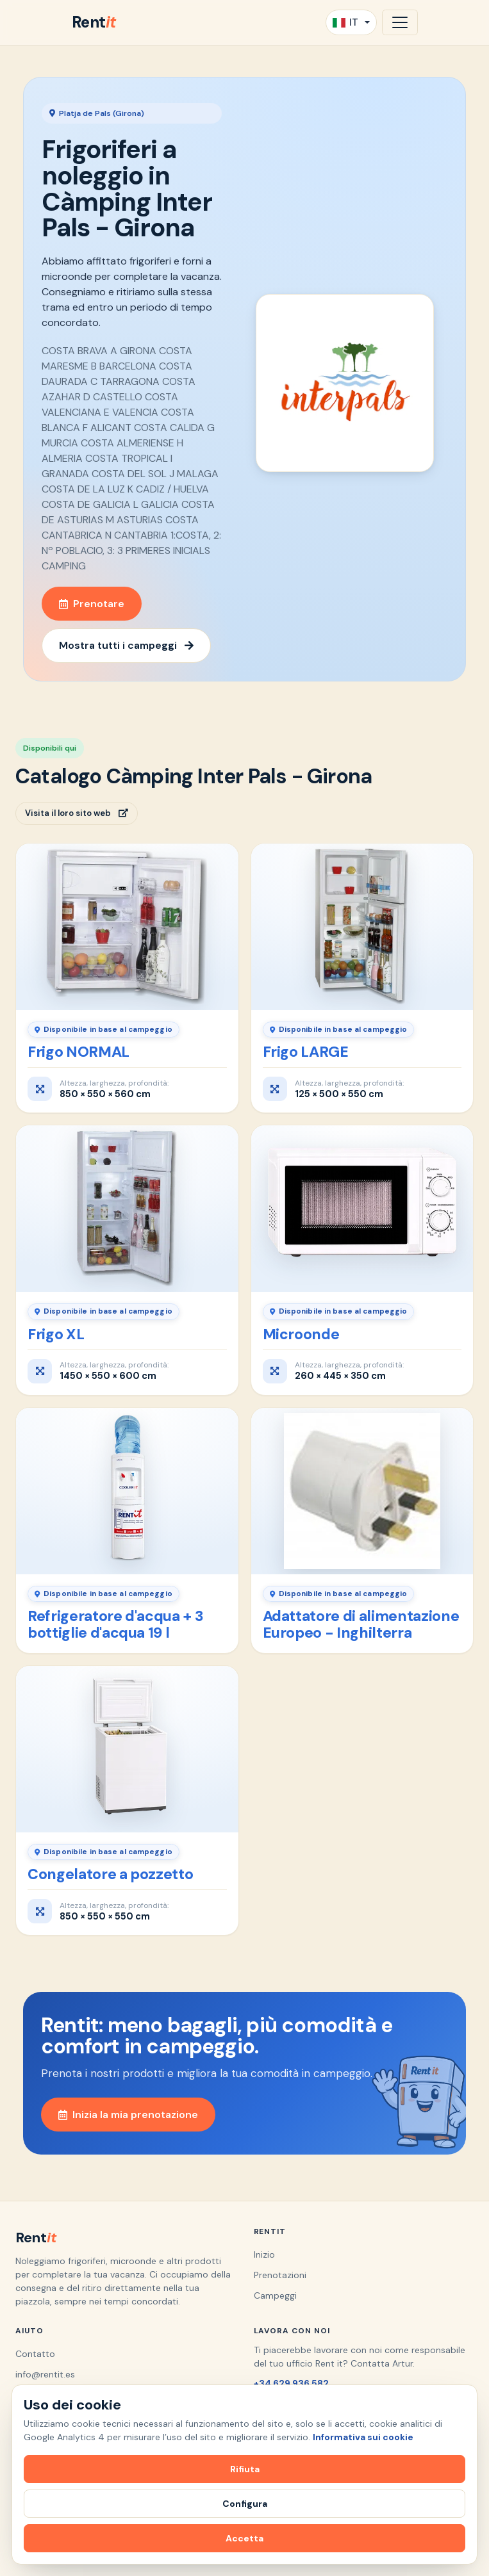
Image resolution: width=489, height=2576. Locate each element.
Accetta (244, 2538)
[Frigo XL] (127, 1208)
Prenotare (91, 603)
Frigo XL (56, 1334)
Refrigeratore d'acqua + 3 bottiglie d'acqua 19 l (115, 1624)
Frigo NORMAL (78, 1051)
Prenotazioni (280, 2275)
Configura (244, 2503)
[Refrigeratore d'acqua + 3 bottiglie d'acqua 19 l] (127, 1491)
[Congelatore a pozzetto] (127, 1749)
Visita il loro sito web (76, 813)
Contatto (35, 2354)
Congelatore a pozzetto (110, 1874)
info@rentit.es (45, 2374)
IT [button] (345, 22)
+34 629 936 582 (291, 2383)
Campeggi (275, 2295)
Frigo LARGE (306, 1051)
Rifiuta (245, 2469)
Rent (94, 22)
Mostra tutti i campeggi (126, 645)
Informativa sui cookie (363, 2437)
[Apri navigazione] (400, 22)
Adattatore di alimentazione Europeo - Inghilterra (361, 1624)
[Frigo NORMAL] (127, 927)
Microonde (301, 1334)
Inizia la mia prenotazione (128, 2114)
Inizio (264, 2254)
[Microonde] (362, 1208)
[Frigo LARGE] (362, 927)
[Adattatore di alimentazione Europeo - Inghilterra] (362, 1491)
